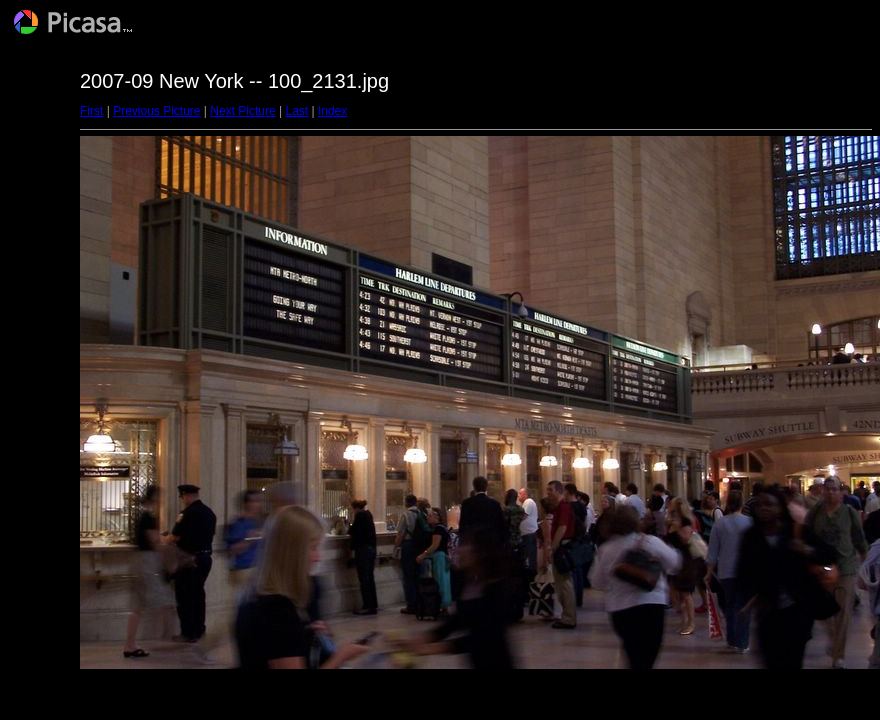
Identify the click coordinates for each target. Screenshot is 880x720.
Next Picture (242, 111)
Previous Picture (156, 111)
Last (296, 111)
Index (332, 111)
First (91, 111)
